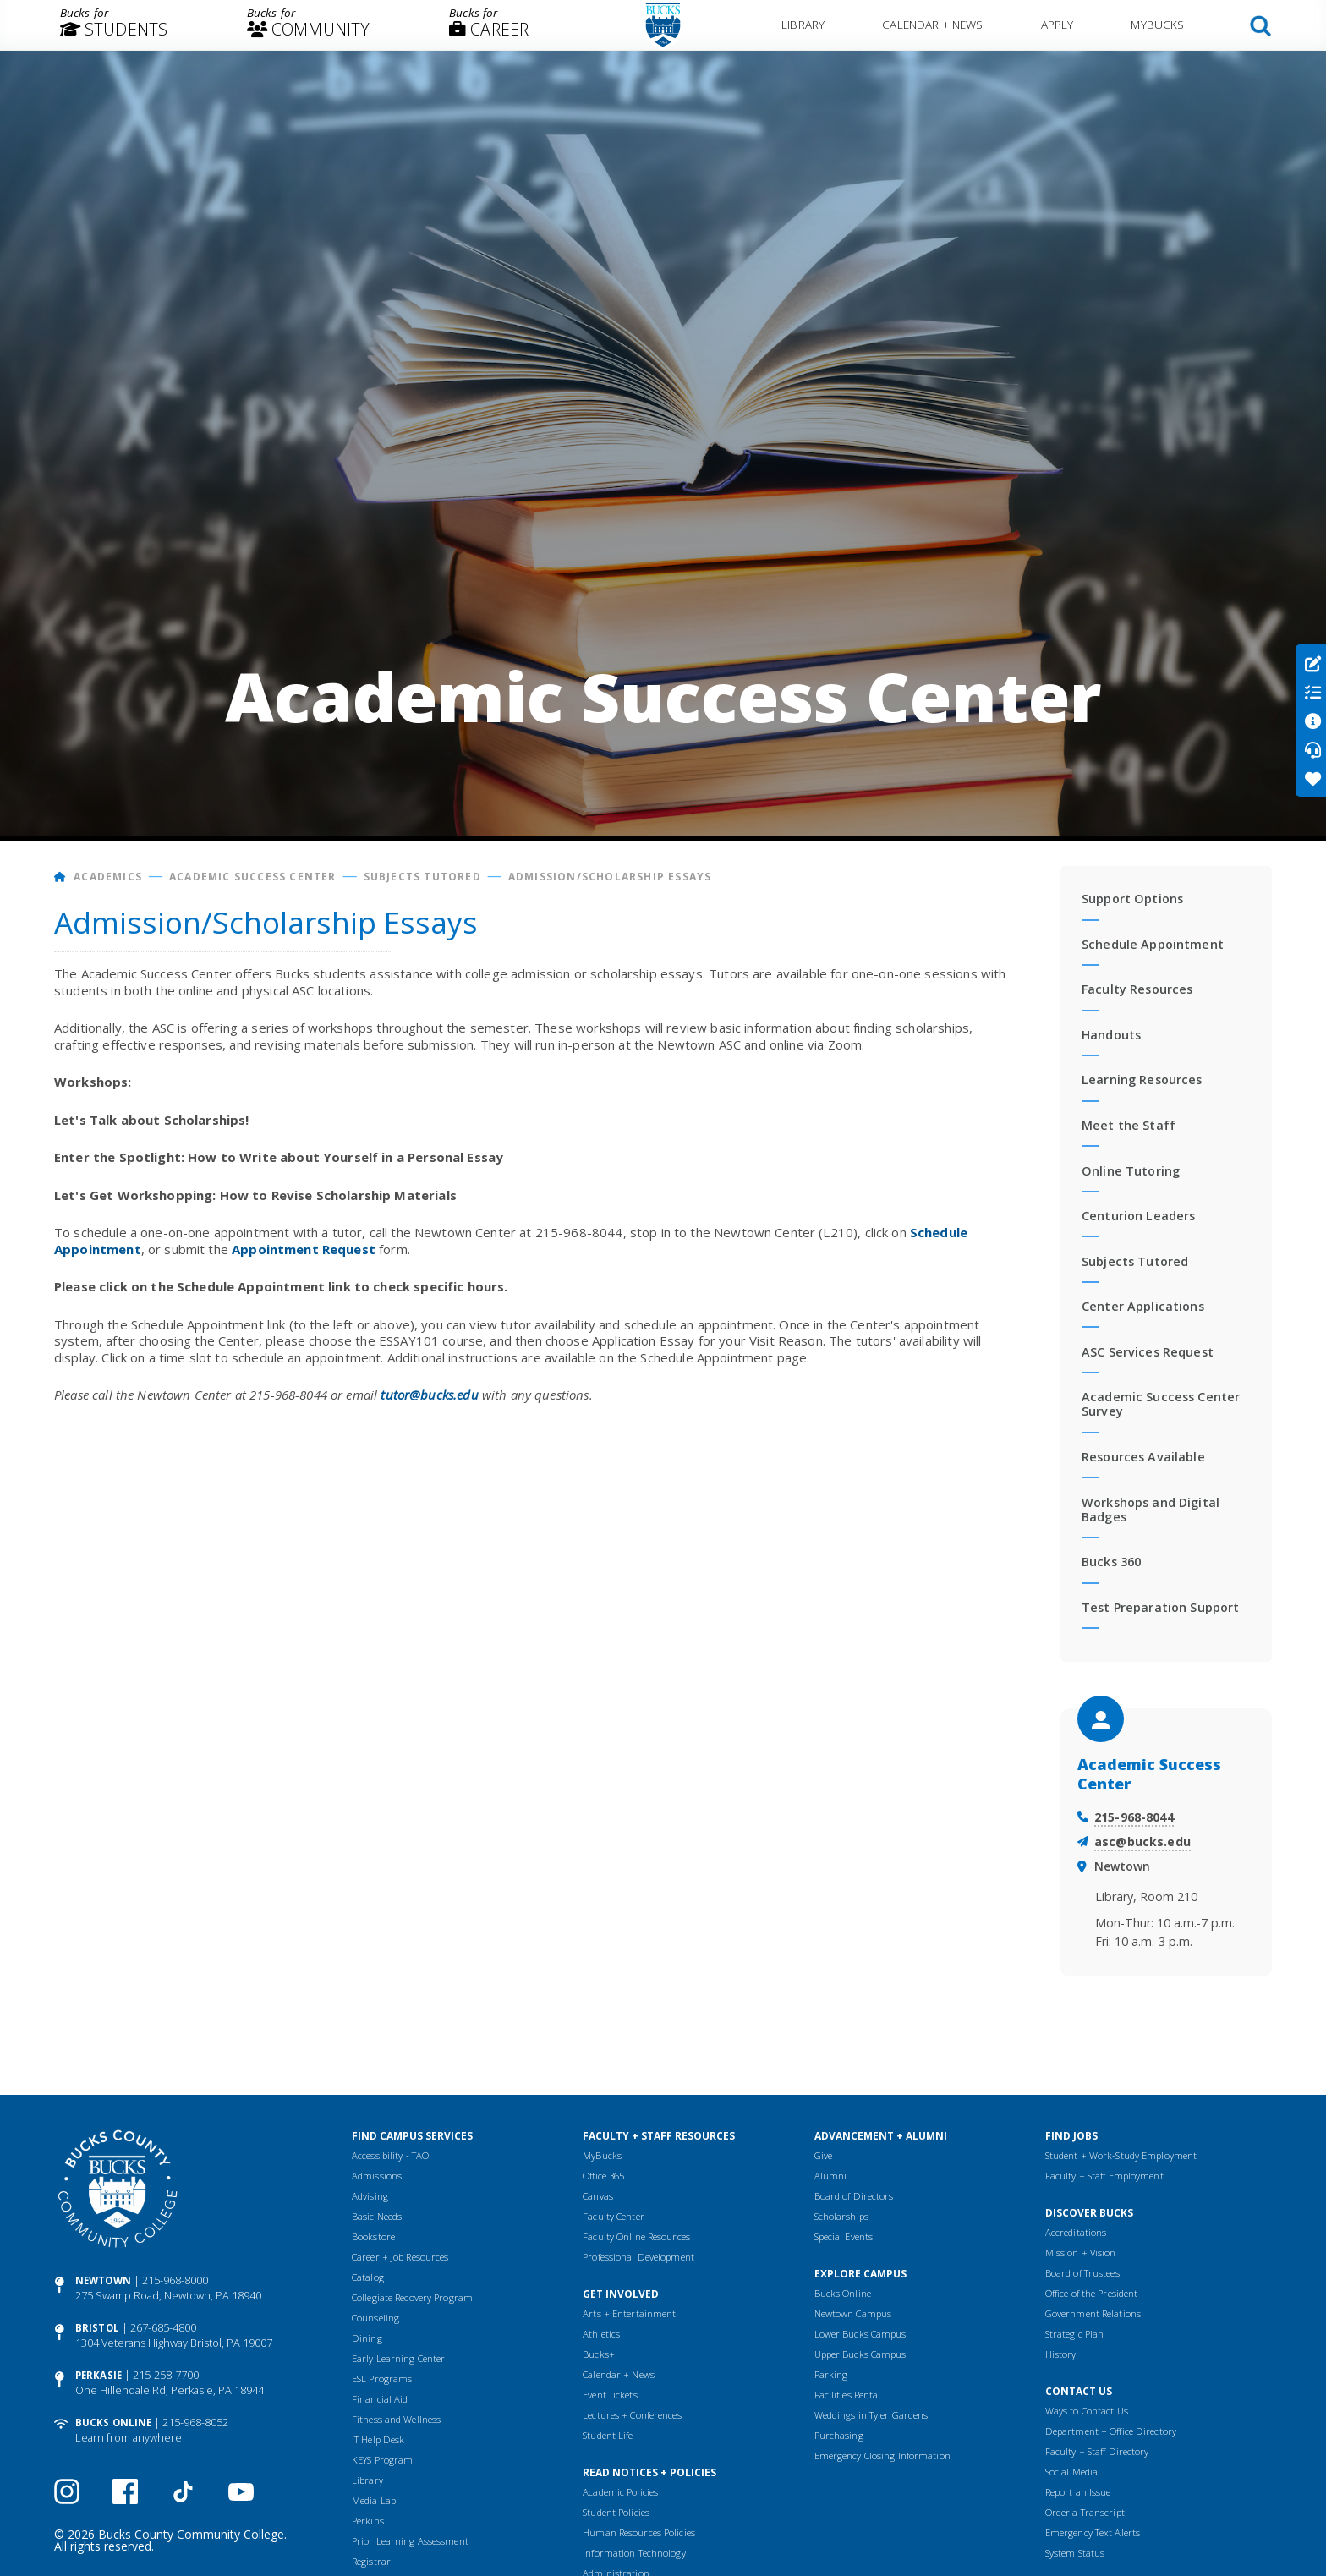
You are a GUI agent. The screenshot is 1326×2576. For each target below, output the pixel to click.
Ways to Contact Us (1086, 2410)
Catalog (368, 2277)
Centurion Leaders (1138, 1216)
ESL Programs (382, 2378)
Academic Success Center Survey (1161, 1404)
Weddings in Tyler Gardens (871, 2415)
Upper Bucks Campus (860, 2354)
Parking (831, 2374)
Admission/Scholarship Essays (610, 876)
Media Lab (374, 2500)
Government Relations (1093, 2313)
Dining (367, 2338)
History (1061, 2354)
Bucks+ (599, 2354)
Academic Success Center (253, 876)
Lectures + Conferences (632, 2415)
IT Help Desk (378, 2439)
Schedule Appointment (1153, 944)
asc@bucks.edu (1142, 1841)
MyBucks (1157, 24)
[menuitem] (113, 25)
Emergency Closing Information (882, 2455)
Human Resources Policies (639, 2532)
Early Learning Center (398, 2358)
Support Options (1132, 899)
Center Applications (1143, 1306)
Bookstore (373, 2236)
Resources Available (1143, 1457)
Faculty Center (613, 2216)
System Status (1074, 2552)
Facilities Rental (847, 2394)
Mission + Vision (1080, 2252)
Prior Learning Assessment (410, 2541)
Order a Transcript (1085, 2512)
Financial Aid (380, 2398)
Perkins (368, 2520)
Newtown (103, 2280)
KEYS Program (382, 2459)
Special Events (844, 2236)
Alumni (830, 2175)
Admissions (377, 2175)
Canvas (598, 2196)
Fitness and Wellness (396, 2419)
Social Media (1071, 2471)
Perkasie (98, 2375)
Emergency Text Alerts (1092, 2532)
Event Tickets (610, 2394)
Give (823, 2155)
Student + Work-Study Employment (1121, 2155)
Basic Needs (377, 2216)
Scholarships (841, 2216)
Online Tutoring (1131, 1171)
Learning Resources (1142, 1080)
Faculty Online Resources (636, 2236)
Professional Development (638, 2256)
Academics (108, 876)
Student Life (608, 2435)
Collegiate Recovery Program (412, 2297)
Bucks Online (113, 2422)
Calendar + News (932, 24)
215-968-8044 (1134, 1817)
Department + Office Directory (1110, 2431)
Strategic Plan (1074, 2333)
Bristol (97, 2327)
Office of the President (1091, 2293)
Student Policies (616, 2512)
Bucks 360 (1111, 1562)
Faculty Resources (1137, 989)
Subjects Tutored (422, 876)
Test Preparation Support (1160, 1607)
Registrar (371, 2561)
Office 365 (603, 2175)
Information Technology (634, 2552)
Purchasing (838, 2435)
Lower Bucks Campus (860, 2333)
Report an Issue (1078, 2492)
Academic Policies (620, 2492)
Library (803, 24)
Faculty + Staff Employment (1104, 2175)
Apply (1057, 24)
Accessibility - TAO (390, 2155)
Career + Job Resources (400, 2256)
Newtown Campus (853, 2313)
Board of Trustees (1082, 2272)
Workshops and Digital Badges (1150, 1509)
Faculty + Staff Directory (1097, 2451)
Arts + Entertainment (629, 2313)
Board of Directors (854, 2196)
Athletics (601, 2333)
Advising (370, 2196)
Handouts (1111, 1035)
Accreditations (1076, 2232)
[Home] (60, 876)
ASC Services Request (1148, 1352)
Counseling (375, 2317)
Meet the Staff (1128, 1125)
